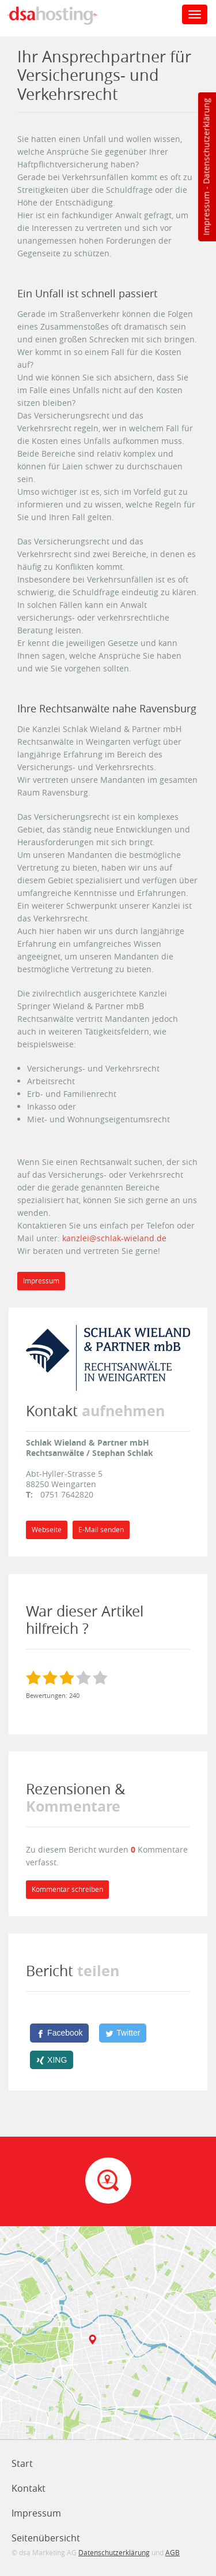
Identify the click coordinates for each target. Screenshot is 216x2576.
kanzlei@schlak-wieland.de (114, 1238)
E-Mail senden (101, 1529)
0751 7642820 (66, 1494)
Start (22, 2463)
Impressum (205, 214)
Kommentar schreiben (67, 1889)
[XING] (51, 2060)
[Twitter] (122, 2033)
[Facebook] (59, 2033)
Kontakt (29, 2488)
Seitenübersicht (46, 2538)
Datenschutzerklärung (205, 141)
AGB (172, 2552)
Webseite (47, 1529)
